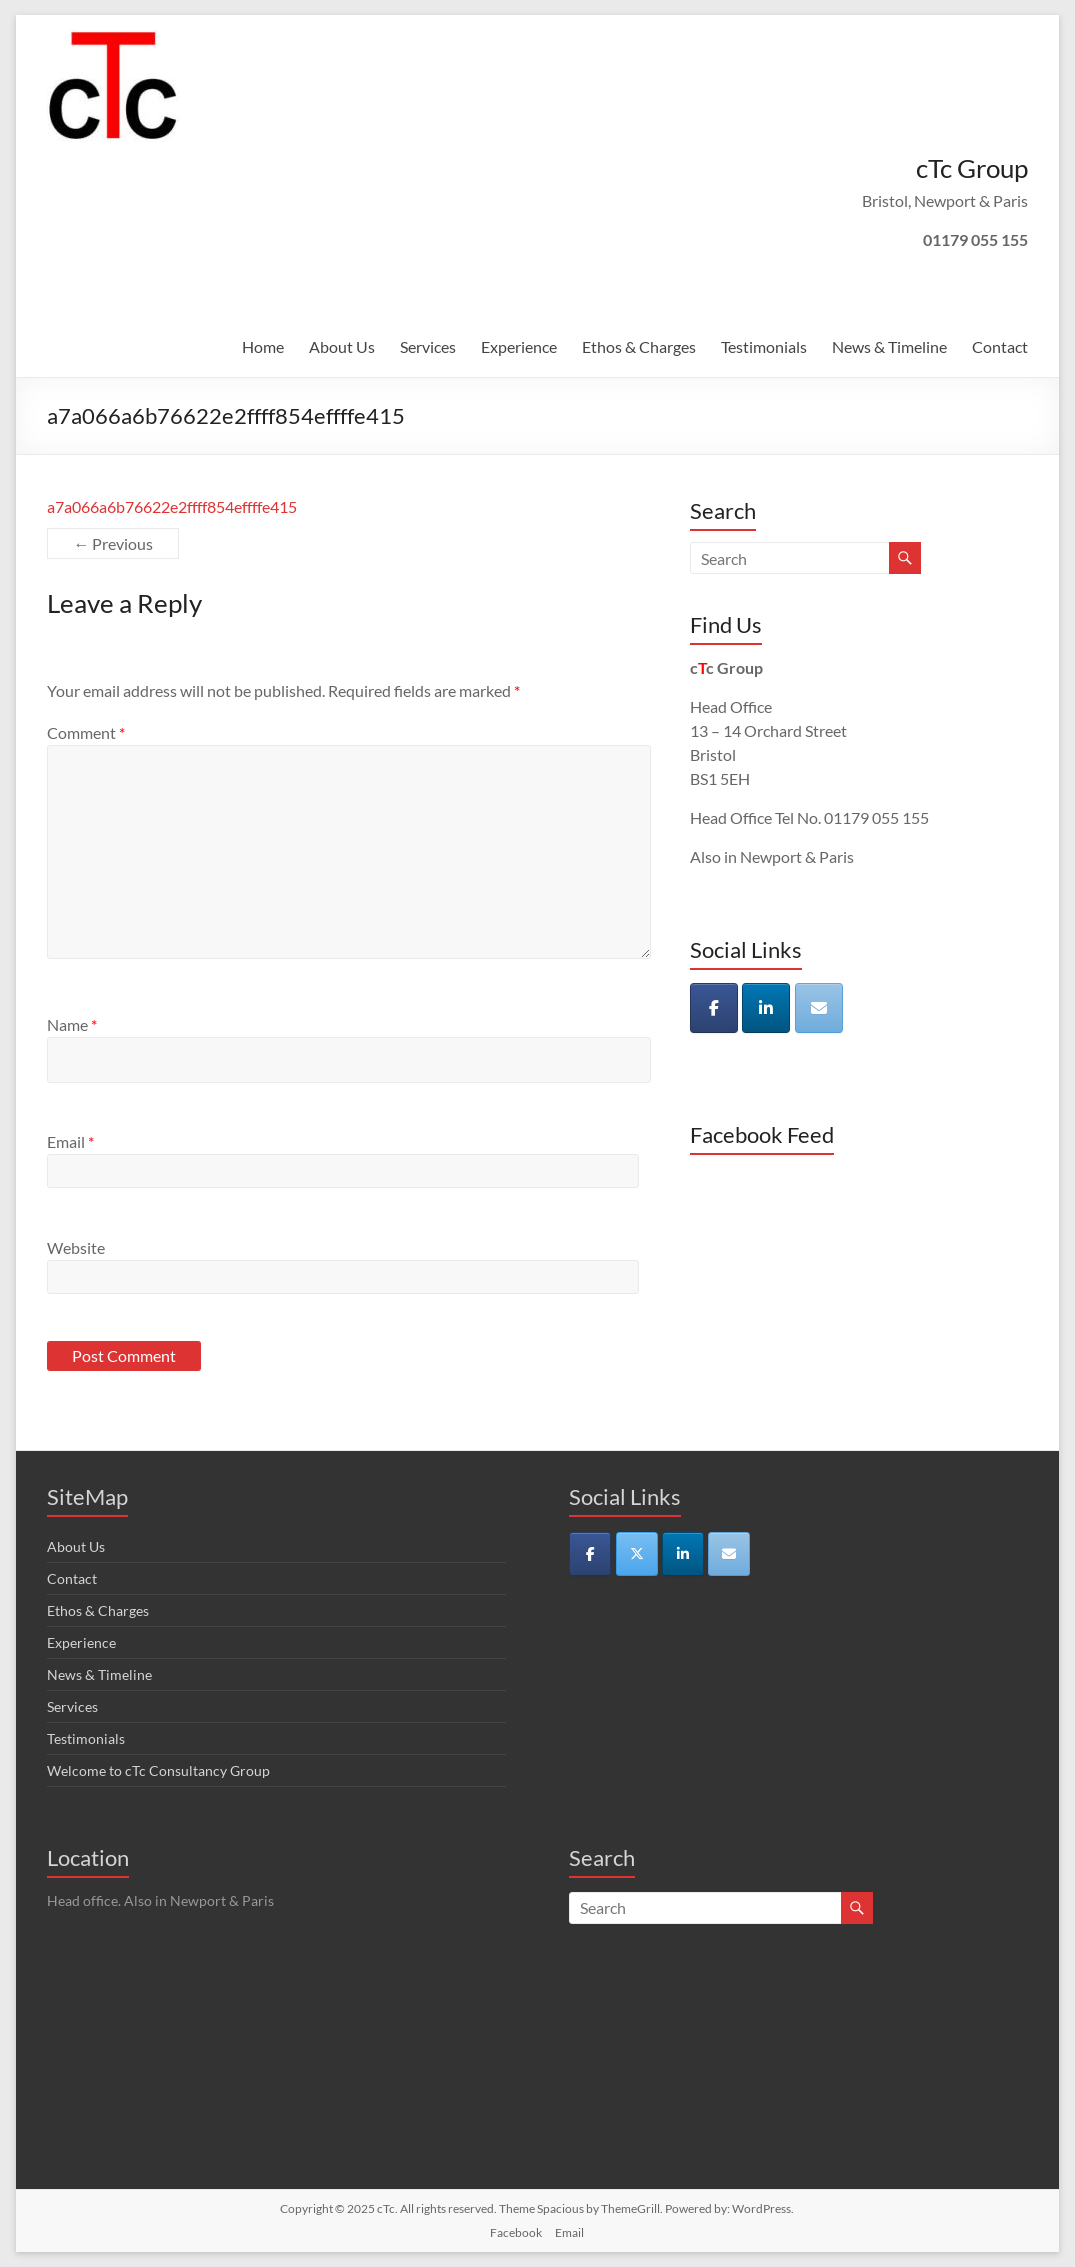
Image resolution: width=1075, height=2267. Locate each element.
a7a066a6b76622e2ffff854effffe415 (172, 506)
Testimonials (764, 346)
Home (263, 346)
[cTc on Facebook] (714, 1008)
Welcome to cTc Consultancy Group (158, 1770)
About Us (342, 346)
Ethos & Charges (639, 346)
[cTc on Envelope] (819, 1008)
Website (76, 1247)
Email (70, 1141)
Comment (86, 732)
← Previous (113, 543)
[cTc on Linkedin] (766, 1008)
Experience (519, 346)
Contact (1000, 346)
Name (72, 1024)
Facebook (516, 2232)
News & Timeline (889, 346)
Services (428, 346)
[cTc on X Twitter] (637, 1554)
